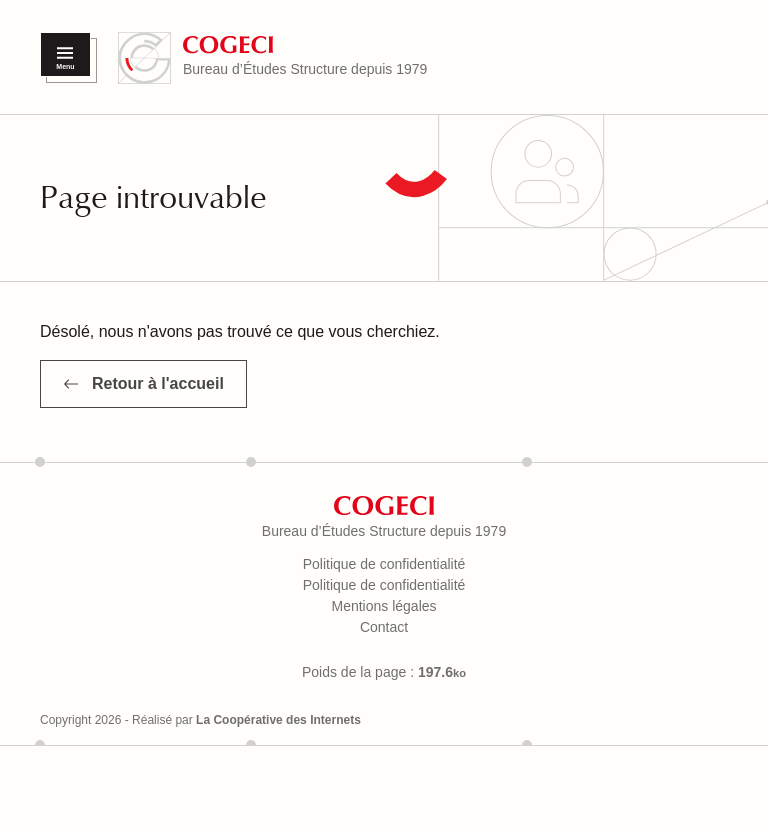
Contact (384, 627)
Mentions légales (383, 606)
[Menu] (65, 54)
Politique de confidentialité (384, 564)
